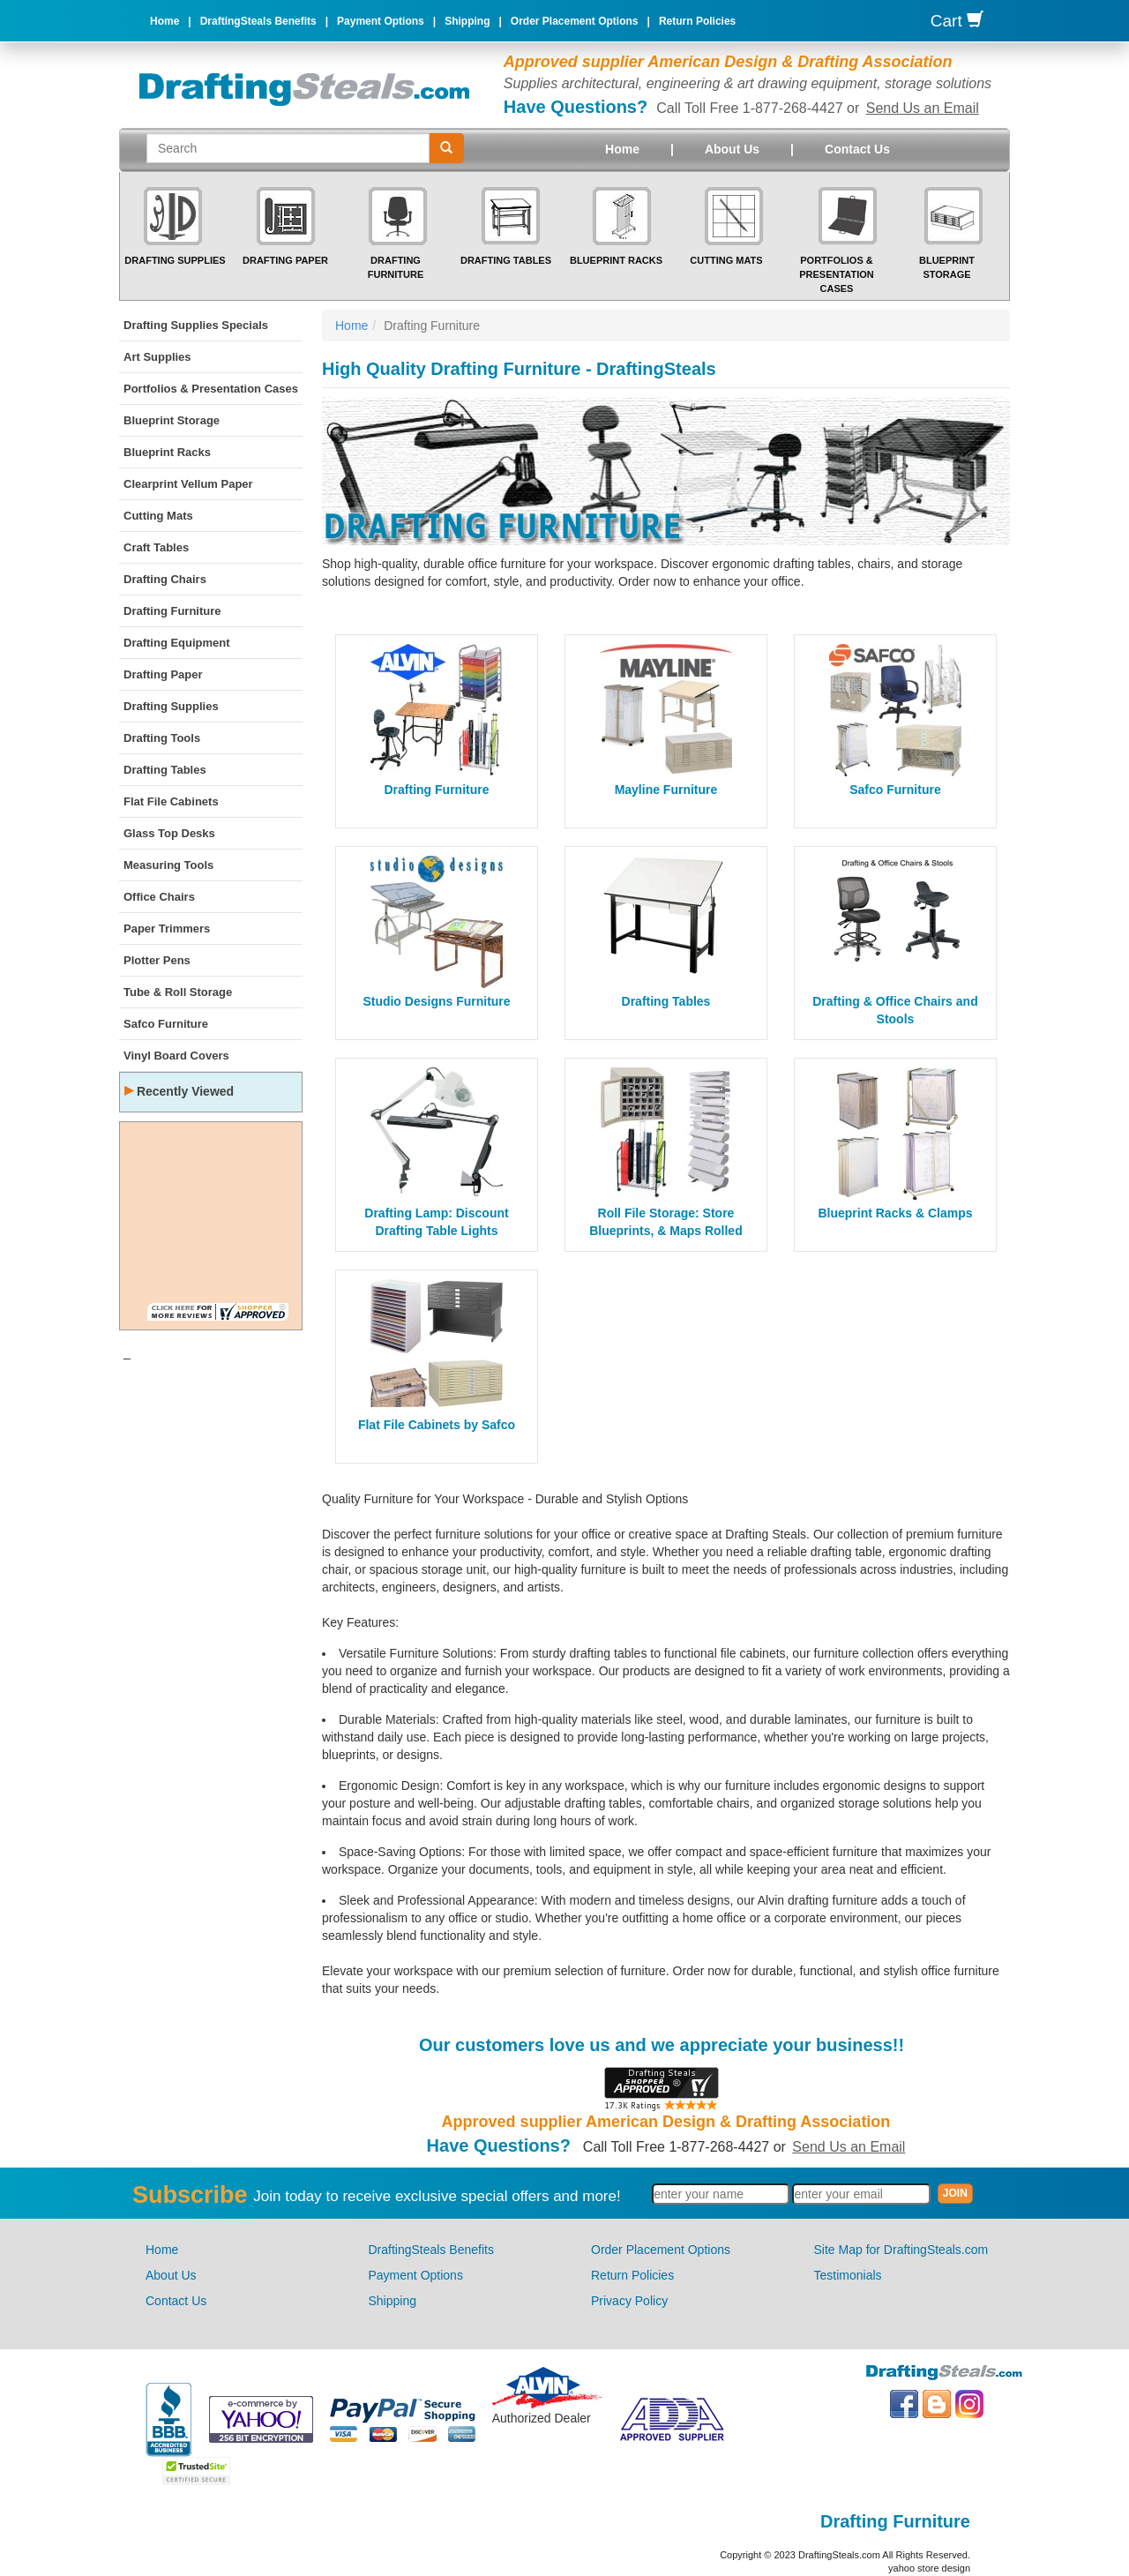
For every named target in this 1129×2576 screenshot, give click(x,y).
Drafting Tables (505, 260)
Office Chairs (159, 896)
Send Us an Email (922, 108)
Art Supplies (157, 356)
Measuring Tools (168, 865)
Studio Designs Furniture (436, 1001)
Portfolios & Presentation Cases (836, 274)
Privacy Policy (629, 2301)
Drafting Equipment (176, 642)
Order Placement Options (575, 21)
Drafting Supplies (174, 260)
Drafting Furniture (172, 611)
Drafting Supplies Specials (195, 325)
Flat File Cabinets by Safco (436, 1425)
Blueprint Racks (616, 260)
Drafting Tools (161, 738)
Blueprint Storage (171, 420)
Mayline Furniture (666, 790)
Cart (957, 20)
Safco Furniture (165, 1023)
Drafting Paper (285, 260)
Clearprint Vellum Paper (188, 483)
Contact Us (857, 149)
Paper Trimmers (166, 928)
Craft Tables (156, 547)
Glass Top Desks (169, 833)
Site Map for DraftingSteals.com (901, 2250)
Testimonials (848, 2275)
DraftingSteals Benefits (258, 21)
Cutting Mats (726, 260)
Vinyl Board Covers (176, 1055)
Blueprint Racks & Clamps (895, 1213)
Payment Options (380, 21)
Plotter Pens (157, 960)
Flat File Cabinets (171, 801)
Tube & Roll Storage (177, 992)
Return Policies (697, 21)
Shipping (467, 21)
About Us (732, 149)
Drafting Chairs (164, 579)
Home (164, 21)
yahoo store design (929, 2568)
